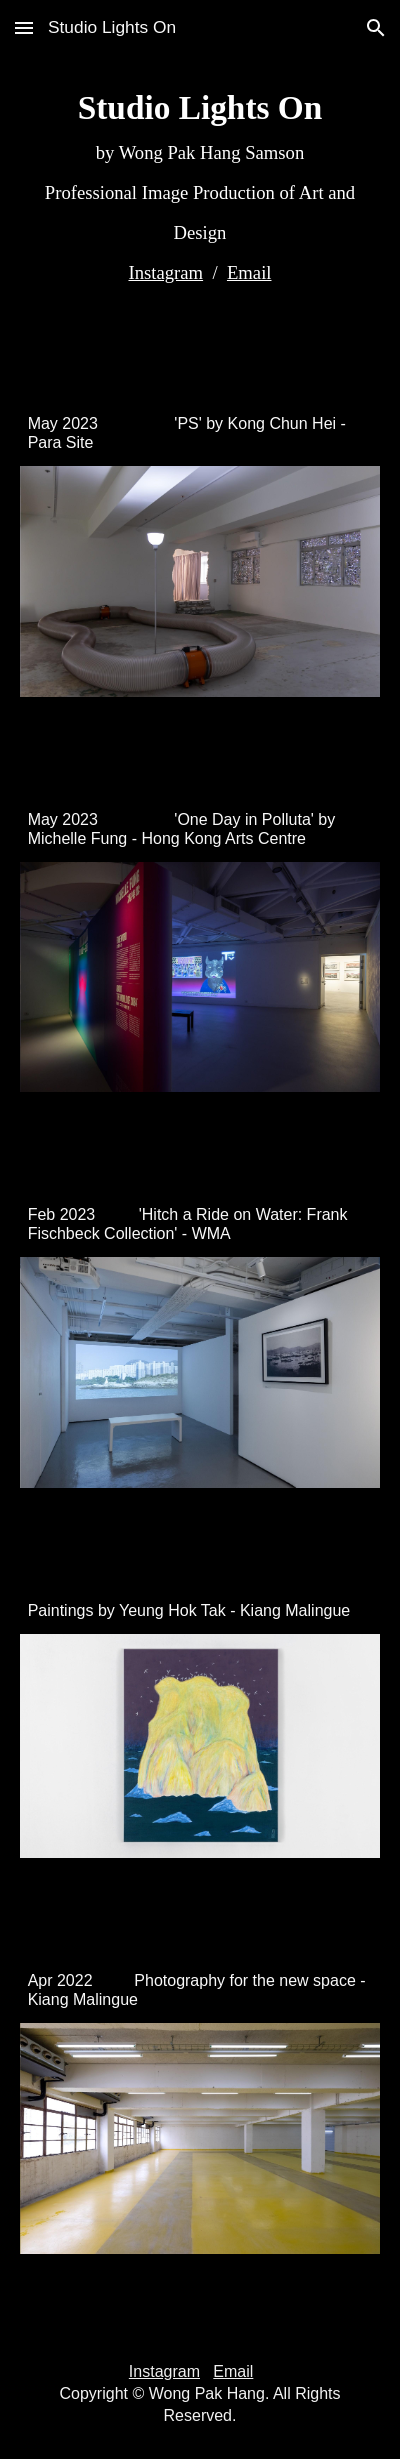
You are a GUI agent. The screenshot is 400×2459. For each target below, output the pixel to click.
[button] (24, 27)
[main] (200, 188)
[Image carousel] (200, 592)
